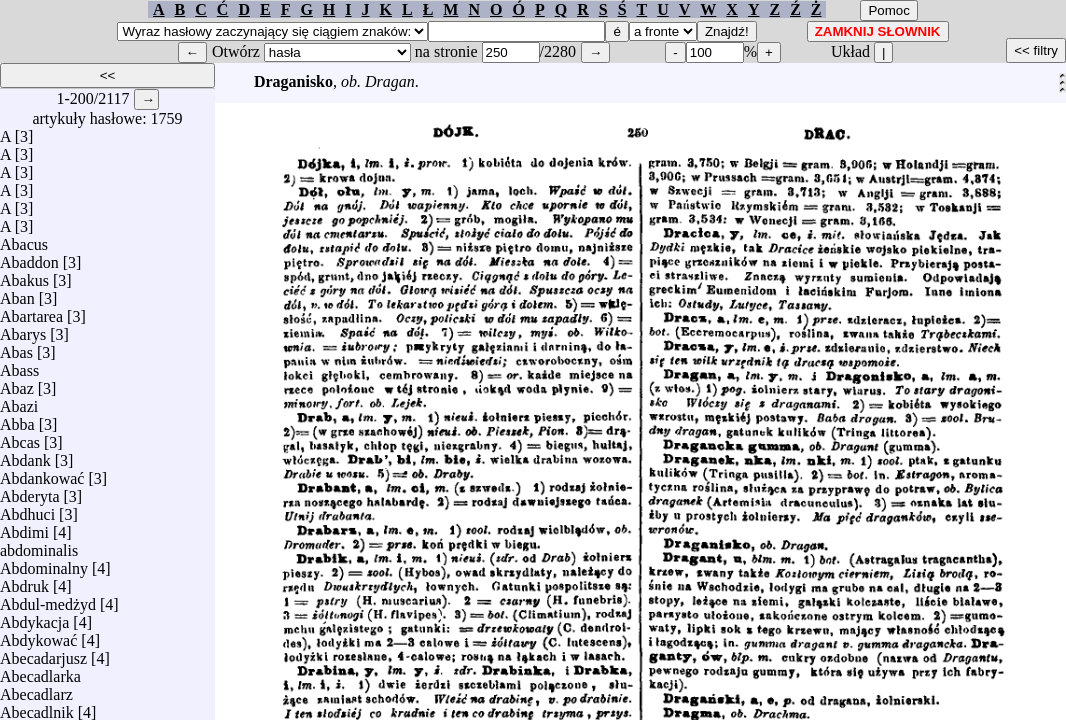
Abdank (25, 455)
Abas (16, 347)
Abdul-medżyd (48, 599)
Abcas (20, 437)
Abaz (17, 383)
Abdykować (38, 635)
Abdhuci (27, 509)
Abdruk (24, 581)
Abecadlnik (37, 707)
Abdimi (24, 527)
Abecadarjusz (43, 653)
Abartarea (31, 311)
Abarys (23, 329)
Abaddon (29, 257)
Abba (17, 419)
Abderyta (30, 491)
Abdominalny (44, 563)
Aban (17, 293)
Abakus (24, 275)
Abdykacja (34, 617)
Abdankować (42, 473)
